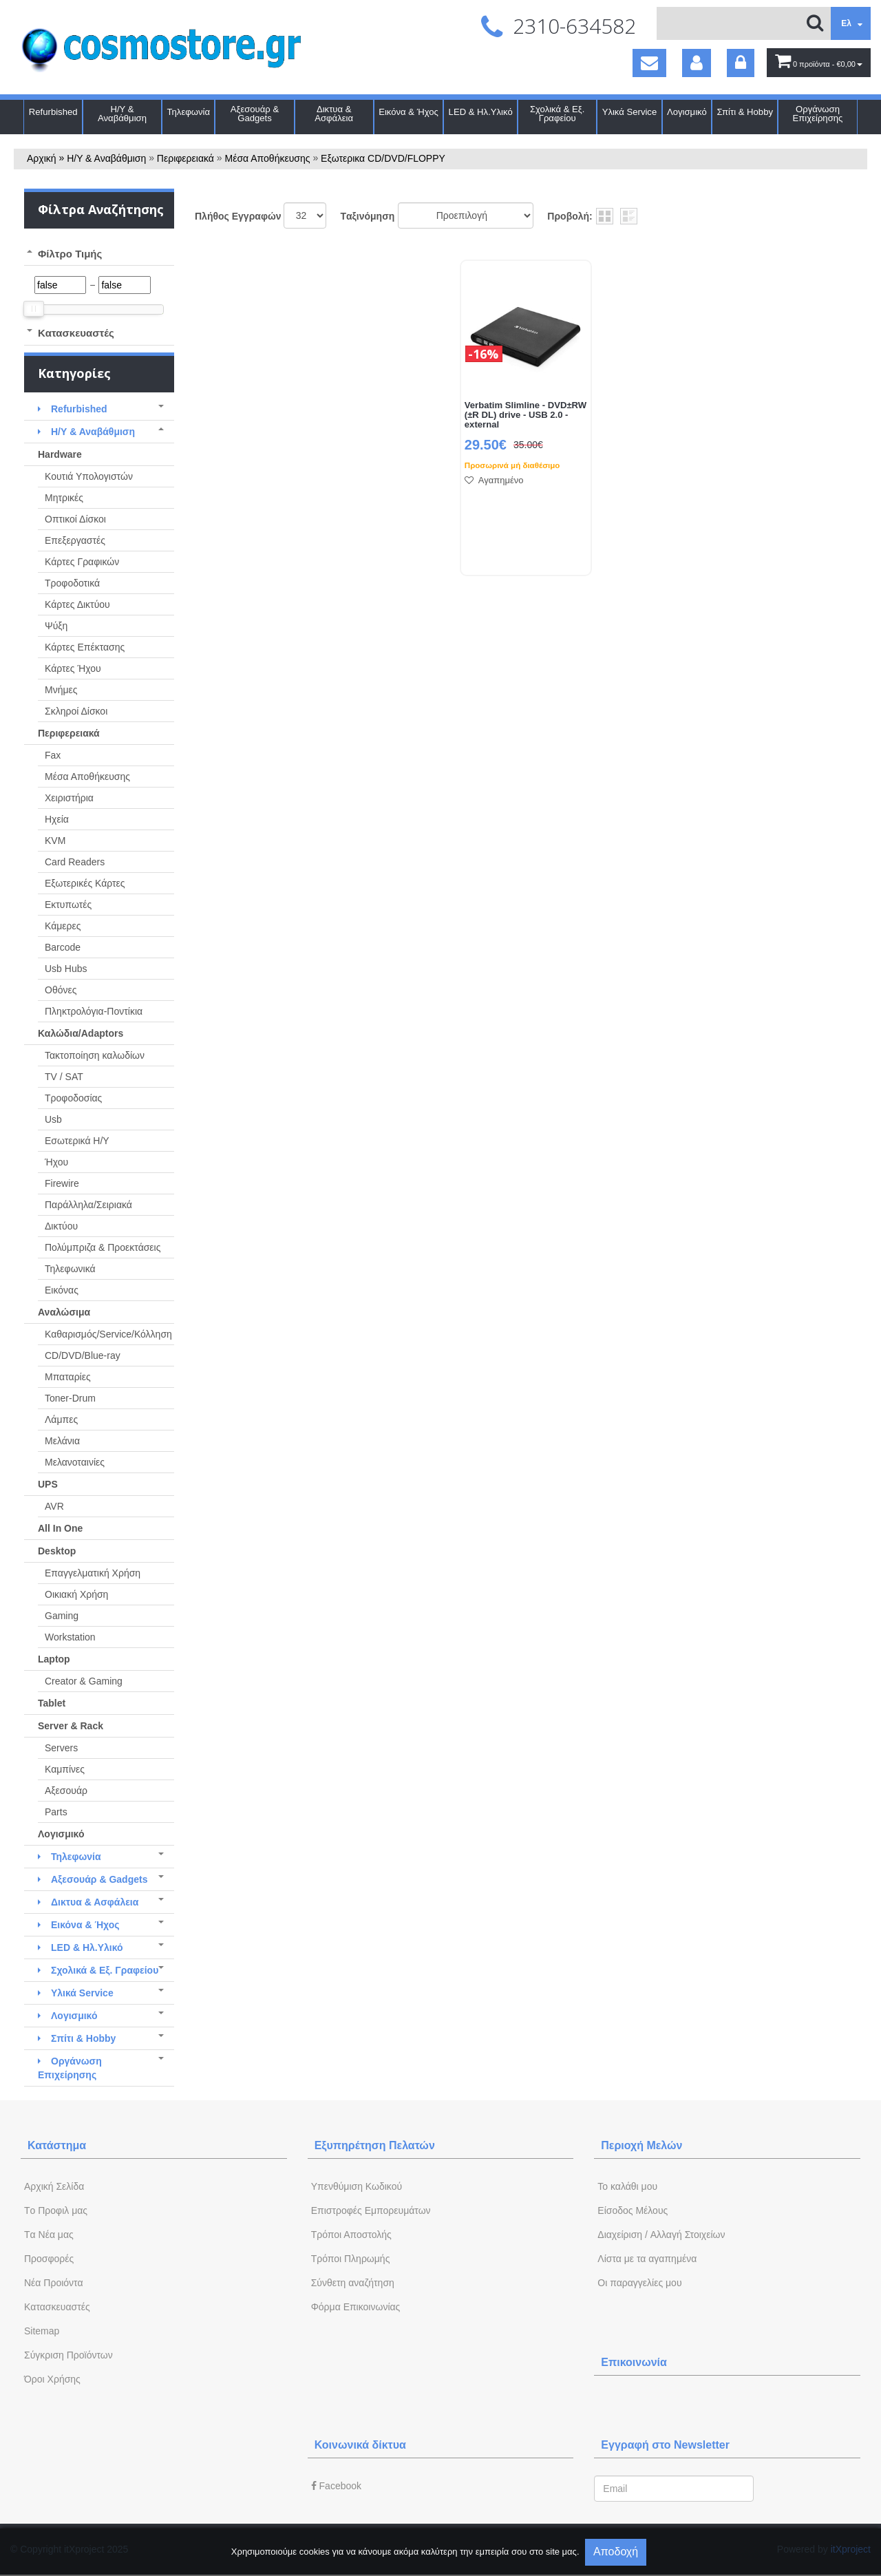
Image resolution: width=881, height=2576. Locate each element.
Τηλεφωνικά (70, 1268)
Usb (53, 1119)
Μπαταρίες (68, 1376)
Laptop (54, 1659)
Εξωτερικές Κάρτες (85, 883)
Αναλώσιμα (64, 1312)
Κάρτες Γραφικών (82, 561)
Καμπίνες (65, 1769)
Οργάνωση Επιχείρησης (818, 114)
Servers (61, 1747)
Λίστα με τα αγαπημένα (647, 2258)
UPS (48, 1484)
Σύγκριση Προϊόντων (68, 2355)
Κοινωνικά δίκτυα (360, 2445)
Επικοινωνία (634, 2362)
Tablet (51, 1703)
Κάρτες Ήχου (73, 668)
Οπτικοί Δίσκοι (75, 519)
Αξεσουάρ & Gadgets (255, 114)
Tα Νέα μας (49, 2234)
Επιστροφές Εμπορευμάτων (371, 2210)
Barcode (63, 947)
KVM (55, 840)
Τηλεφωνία (188, 111)
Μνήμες (61, 689)
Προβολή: (569, 216)
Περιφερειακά (185, 158)
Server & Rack (70, 1725)
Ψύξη (56, 625)
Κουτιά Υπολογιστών (89, 476)
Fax (53, 755)
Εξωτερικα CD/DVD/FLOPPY (383, 158)
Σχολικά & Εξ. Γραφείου (557, 114)
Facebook (336, 2485)
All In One (60, 1528)
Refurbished (53, 111)
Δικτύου (61, 1226)
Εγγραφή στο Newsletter (665, 2445)
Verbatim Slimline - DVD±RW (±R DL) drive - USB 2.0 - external (525, 415)
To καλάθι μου (627, 2186)
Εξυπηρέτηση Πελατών (375, 2145)
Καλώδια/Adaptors (80, 1033)
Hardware (60, 454)
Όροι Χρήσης (52, 2379)
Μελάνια (62, 1440)
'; (305, 215)
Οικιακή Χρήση (76, 1594)
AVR (54, 1506)
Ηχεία (57, 819)
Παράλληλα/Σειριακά (88, 1204)
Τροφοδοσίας (73, 1098)
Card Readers (75, 861)
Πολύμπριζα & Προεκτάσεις (102, 1247)
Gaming (61, 1615)
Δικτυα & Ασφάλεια (334, 114)
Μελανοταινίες (75, 1462)
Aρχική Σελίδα (54, 2186)
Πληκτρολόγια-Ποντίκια (93, 1011)
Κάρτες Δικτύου (77, 604)
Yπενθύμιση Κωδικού (356, 2186)
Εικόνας (61, 1290)
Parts (56, 1811)
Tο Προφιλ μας (55, 2210)
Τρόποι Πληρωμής (350, 2258)
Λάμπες (61, 1419)
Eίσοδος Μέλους (632, 2210)
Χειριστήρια (69, 797)
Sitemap (41, 2330)
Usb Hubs (66, 968)
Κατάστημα (57, 2145)
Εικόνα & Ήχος (408, 111)
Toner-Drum (70, 1398)
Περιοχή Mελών (641, 2145)
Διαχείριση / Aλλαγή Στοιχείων (661, 2234)
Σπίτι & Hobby (745, 111)
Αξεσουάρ (66, 1790)
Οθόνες (60, 989)
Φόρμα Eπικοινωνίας (356, 2306)
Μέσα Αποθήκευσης (267, 158)
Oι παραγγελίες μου (639, 2282)
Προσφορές (49, 2258)
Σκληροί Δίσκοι (76, 711)
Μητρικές (64, 497)
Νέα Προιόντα (53, 2282)
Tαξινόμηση (367, 216)
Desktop (57, 1550)
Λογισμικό (687, 111)
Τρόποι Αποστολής (351, 2234)
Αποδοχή (615, 2551)
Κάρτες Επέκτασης (85, 647)
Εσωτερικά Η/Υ (77, 1140)
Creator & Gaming (84, 1681)
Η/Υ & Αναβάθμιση (122, 114)
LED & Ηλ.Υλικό (481, 111)
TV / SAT (64, 1076)
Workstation (70, 1637)
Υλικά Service (629, 111)
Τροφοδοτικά (72, 583)
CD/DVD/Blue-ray (82, 1355)
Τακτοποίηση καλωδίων (95, 1055)
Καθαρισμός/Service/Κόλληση (108, 1334)
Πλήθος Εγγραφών (238, 216)
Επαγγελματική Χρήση (92, 1573)
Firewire (62, 1183)
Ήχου (56, 1162)
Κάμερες (63, 925)
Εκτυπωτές (68, 904)
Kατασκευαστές (57, 2306)
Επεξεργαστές (75, 540)
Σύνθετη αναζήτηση (352, 2282)
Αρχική (41, 158)
